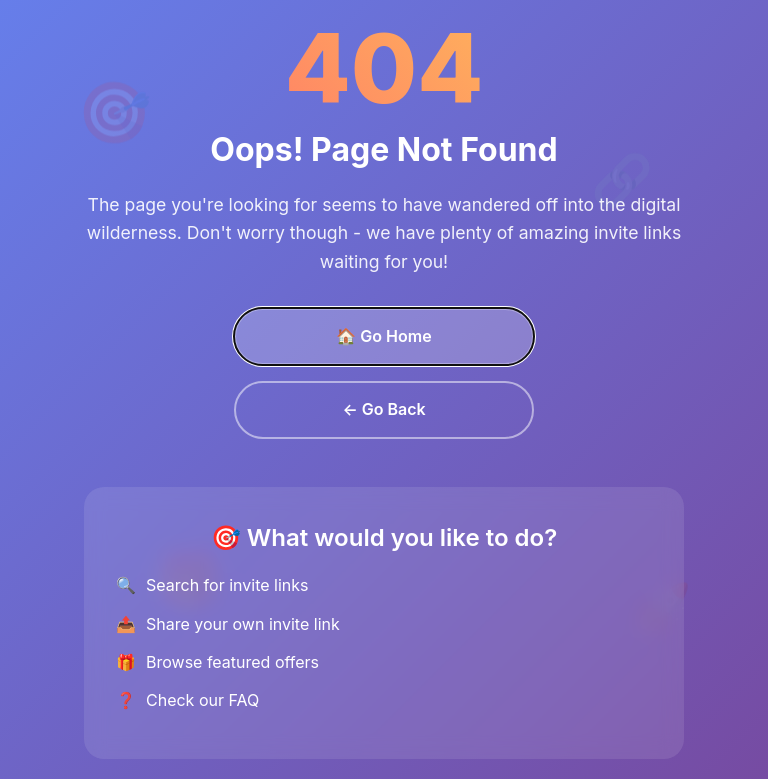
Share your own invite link (243, 624)
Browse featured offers (232, 662)
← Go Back (383, 409)
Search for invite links (227, 585)
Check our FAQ (202, 700)
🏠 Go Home (383, 336)
